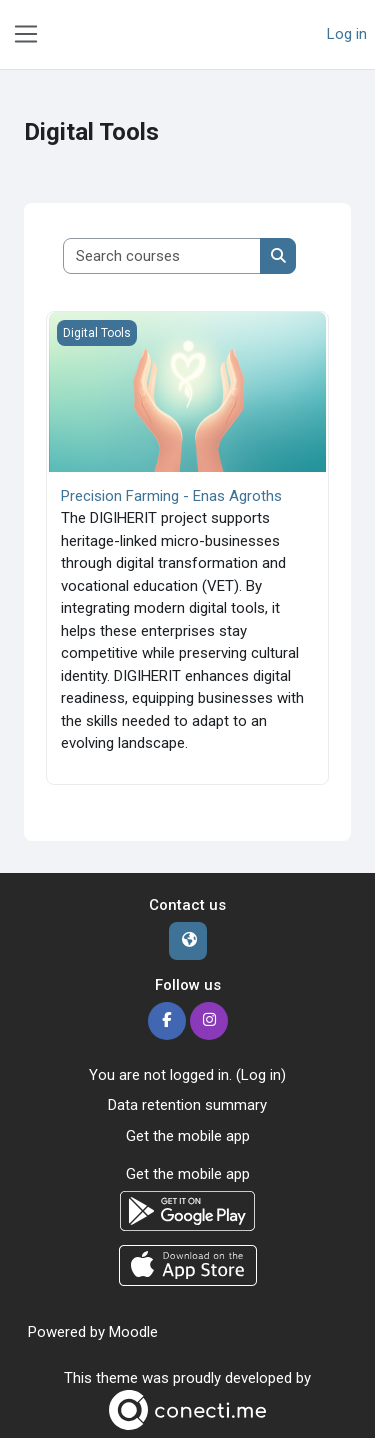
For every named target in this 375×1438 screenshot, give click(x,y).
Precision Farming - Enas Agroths (171, 496)
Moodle (133, 1332)
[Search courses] (162, 256)
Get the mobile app (188, 1136)
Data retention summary (187, 1105)
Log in (347, 34)
